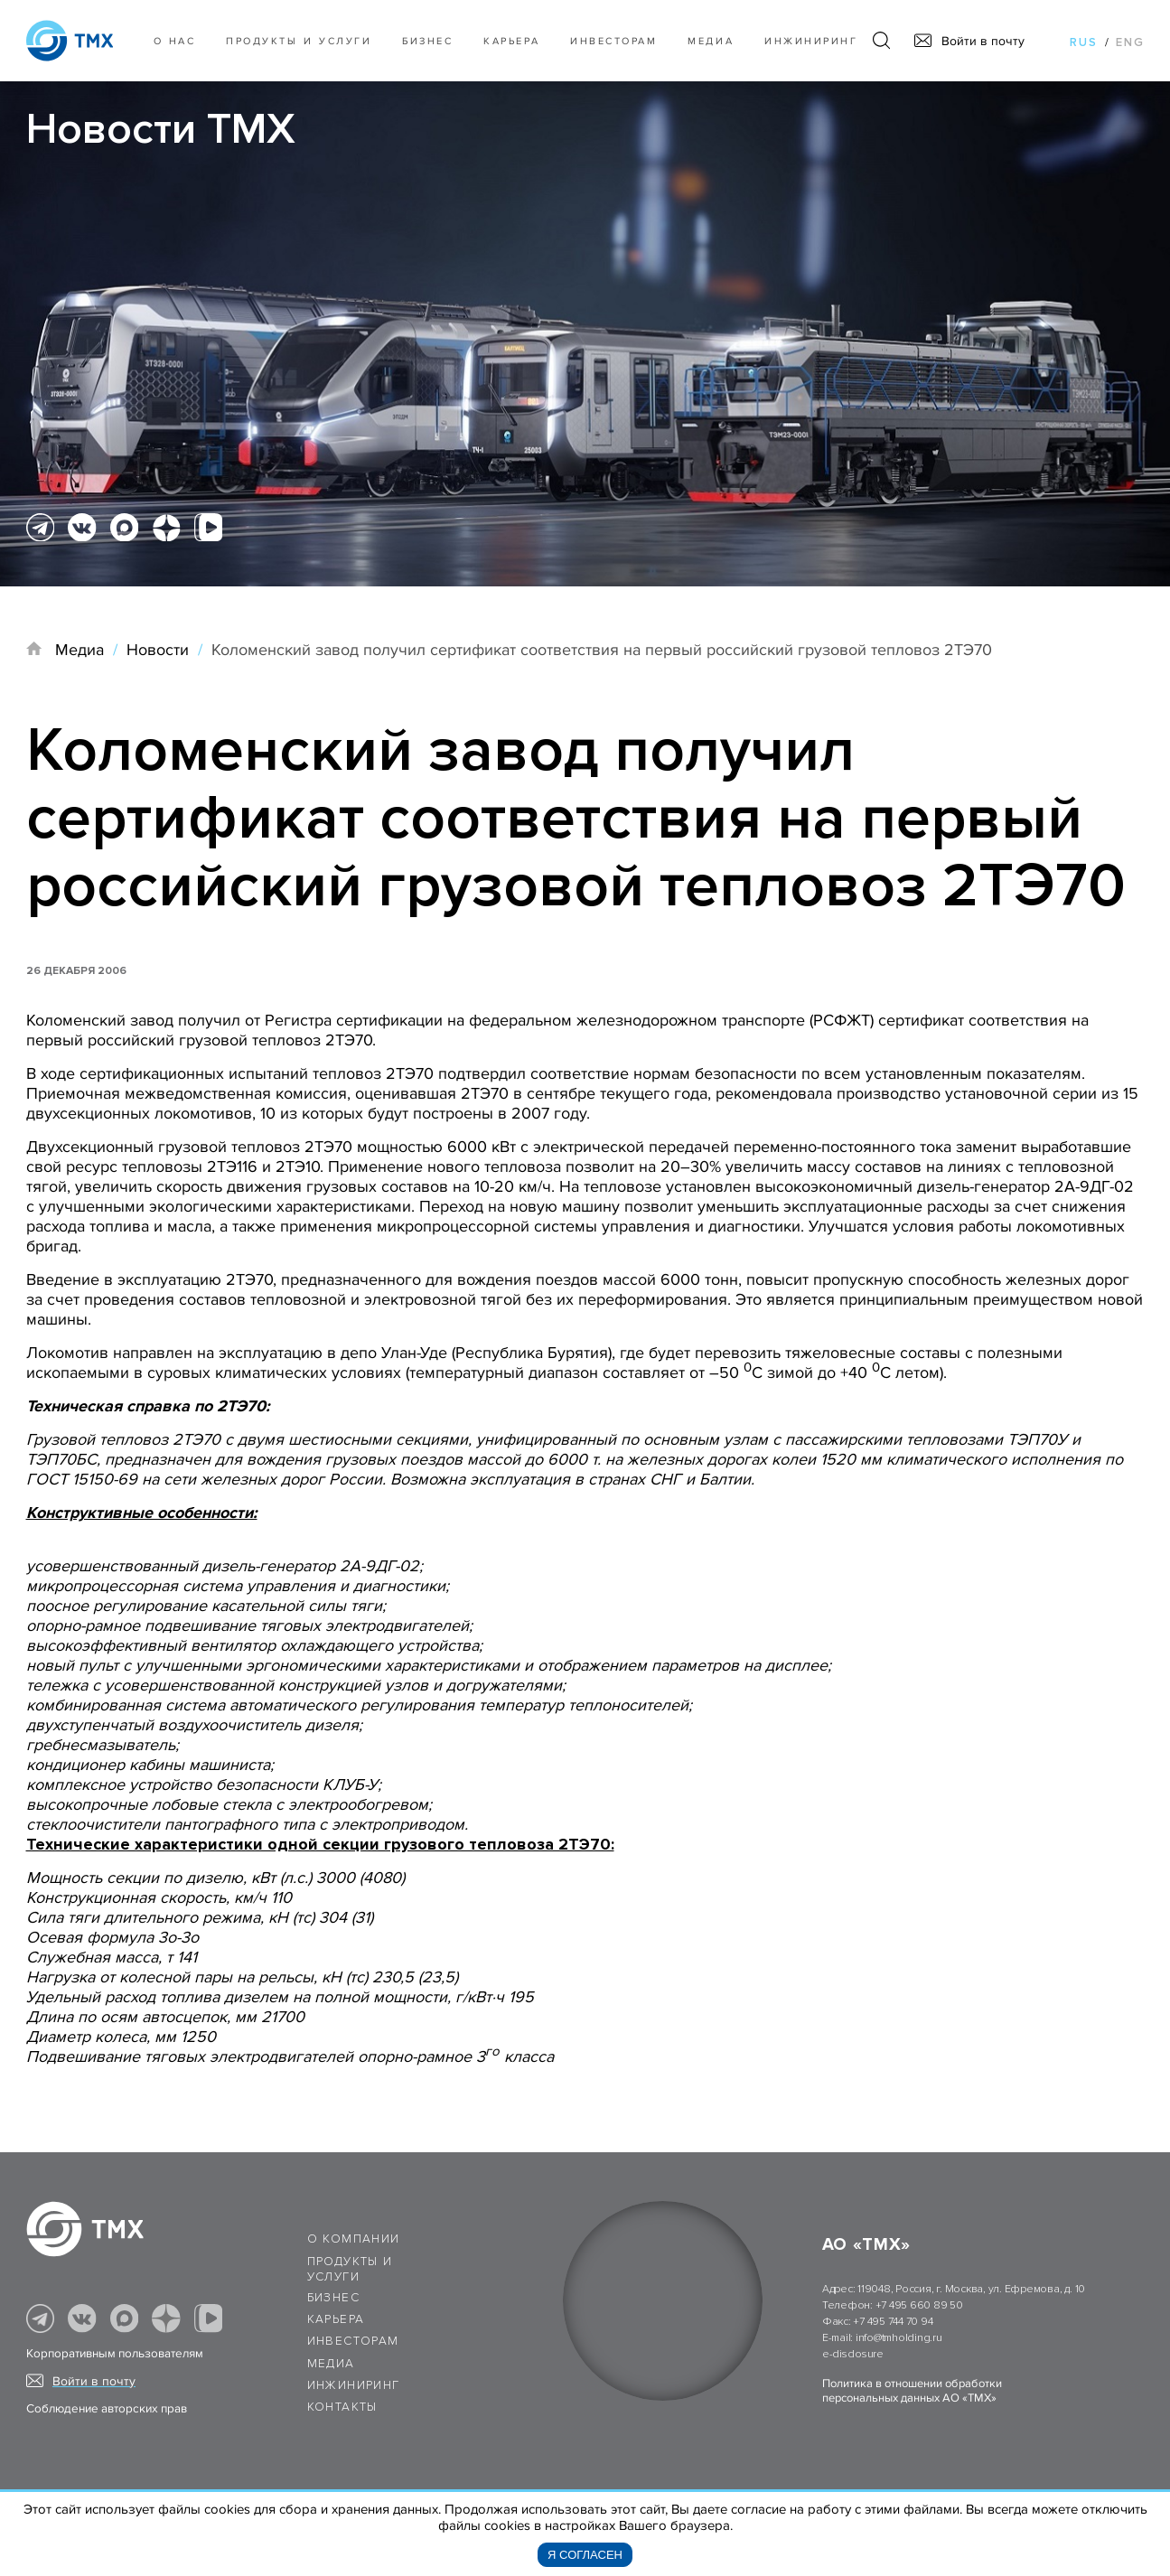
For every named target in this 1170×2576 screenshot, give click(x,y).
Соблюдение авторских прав (106, 2409)
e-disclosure (853, 2354)
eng (1130, 42)
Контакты (342, 2407)
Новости (157, 650)
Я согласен (585, 2555)
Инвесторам (613, 41)
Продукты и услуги (298, 41)
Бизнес (333, 2297)
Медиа (711, 41)
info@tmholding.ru (899, 2338)
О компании (353, 2239)
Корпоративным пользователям (114, 2354)
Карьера (511, 41)
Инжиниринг (810, 41)
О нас (175, 41)
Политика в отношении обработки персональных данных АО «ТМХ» (912, 2390)
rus (1084, 42)
